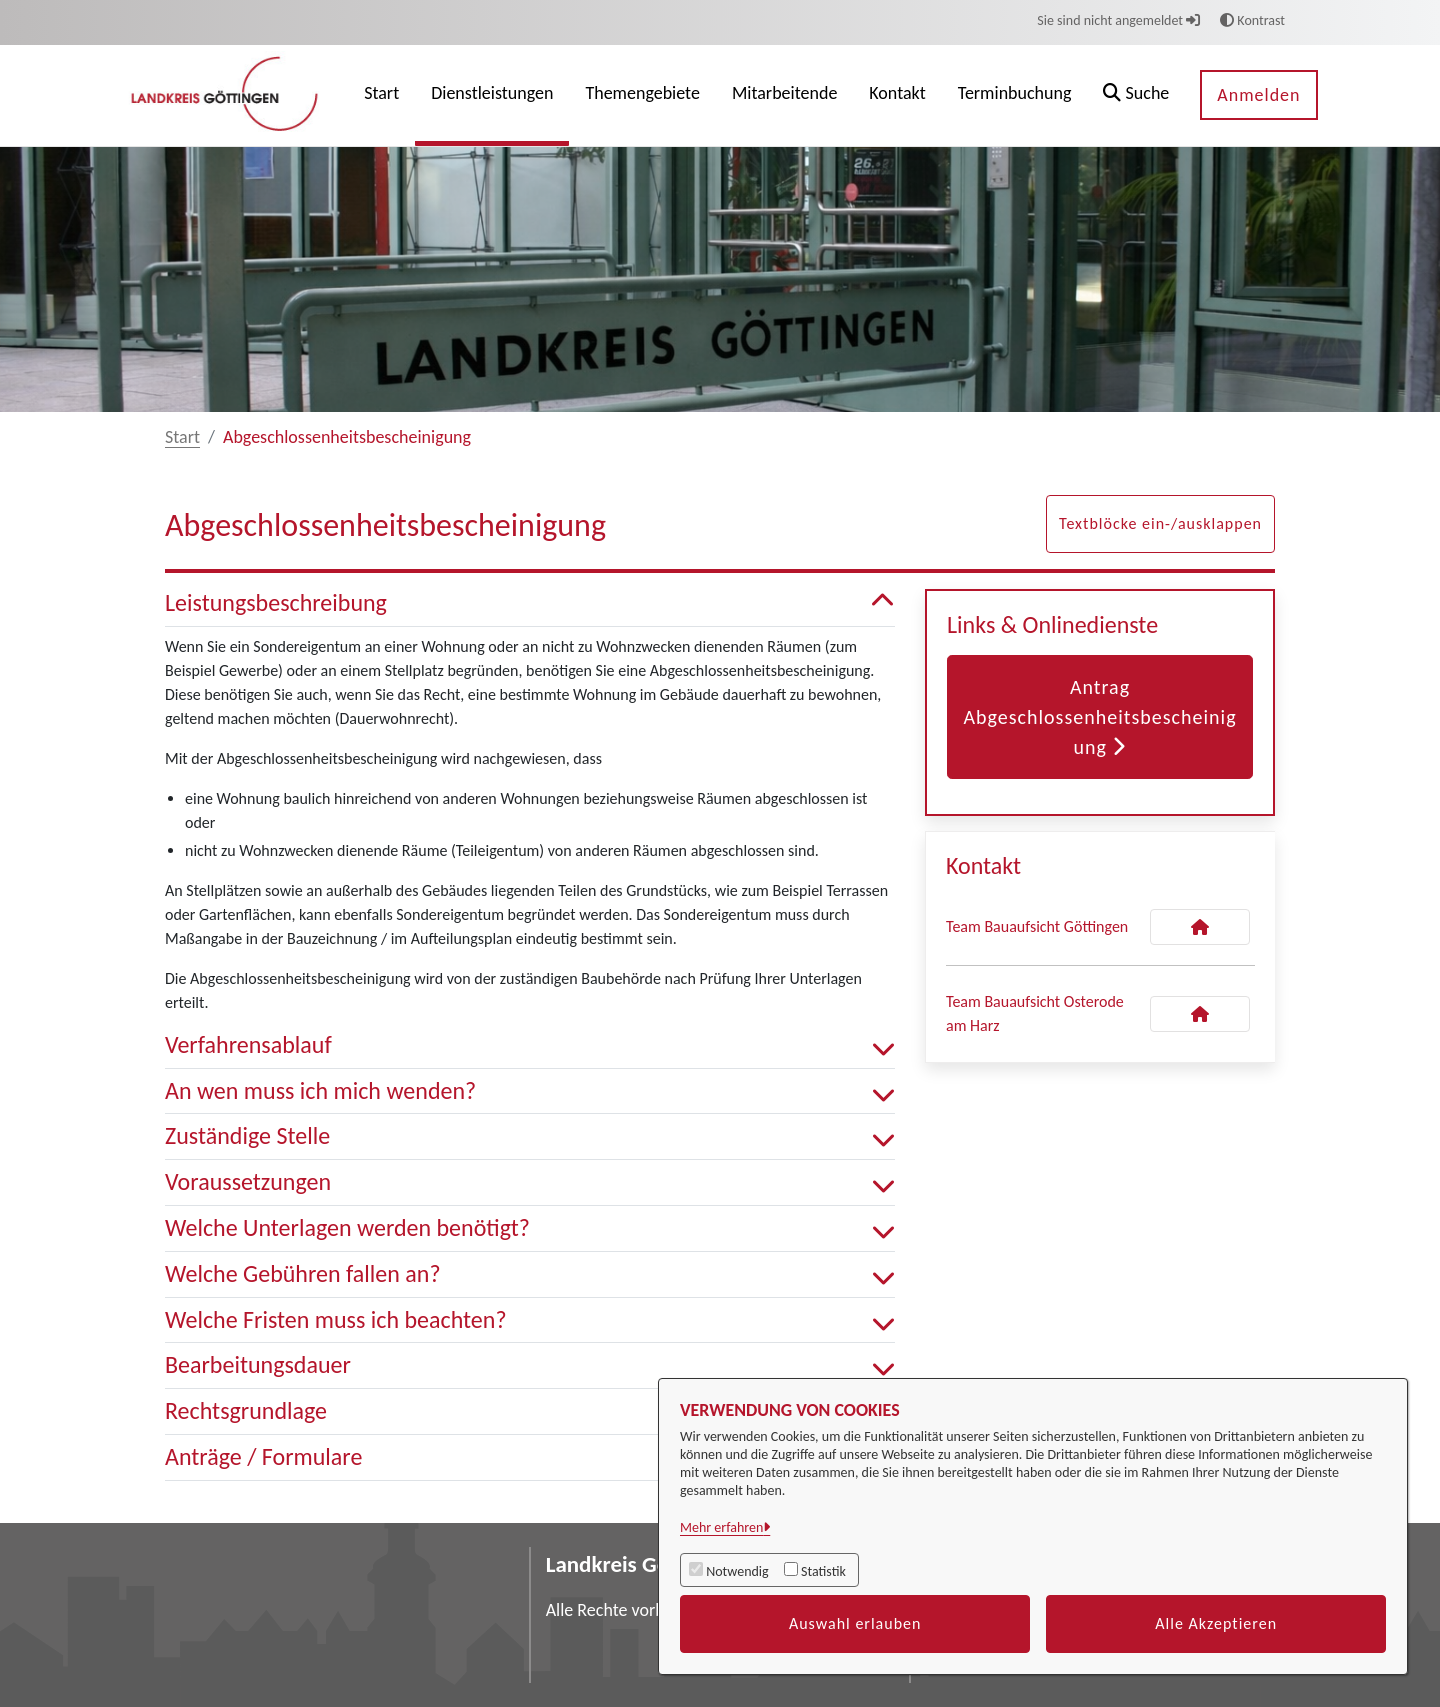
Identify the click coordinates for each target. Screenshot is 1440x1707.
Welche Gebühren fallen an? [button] (530, 1274)
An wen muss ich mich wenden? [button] (530, 1091)
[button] (1136, 95)
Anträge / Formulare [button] (530, 1457)
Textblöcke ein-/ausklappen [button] (1160, 523)
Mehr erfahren (721, 1527)
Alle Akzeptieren (1216, 1623)
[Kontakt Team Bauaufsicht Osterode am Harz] (1200, 1014)
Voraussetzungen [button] (530, 1182)
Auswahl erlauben (855, 1623)
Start (182, 437)
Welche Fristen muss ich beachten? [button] (530, 1320)
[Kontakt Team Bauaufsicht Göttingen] (1200, 927)
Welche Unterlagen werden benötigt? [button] (530, 1228)
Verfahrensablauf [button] (530, 1045)
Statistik (823, 1571)
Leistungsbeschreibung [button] (530, 603)
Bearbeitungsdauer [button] (530, 1365)
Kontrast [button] (1252, 20)
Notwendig (737, 1571)
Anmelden (1258, 95)
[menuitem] (381, 95)
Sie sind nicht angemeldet (1118, 20)
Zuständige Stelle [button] (530, 1136)
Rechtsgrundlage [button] (530, 1411)
